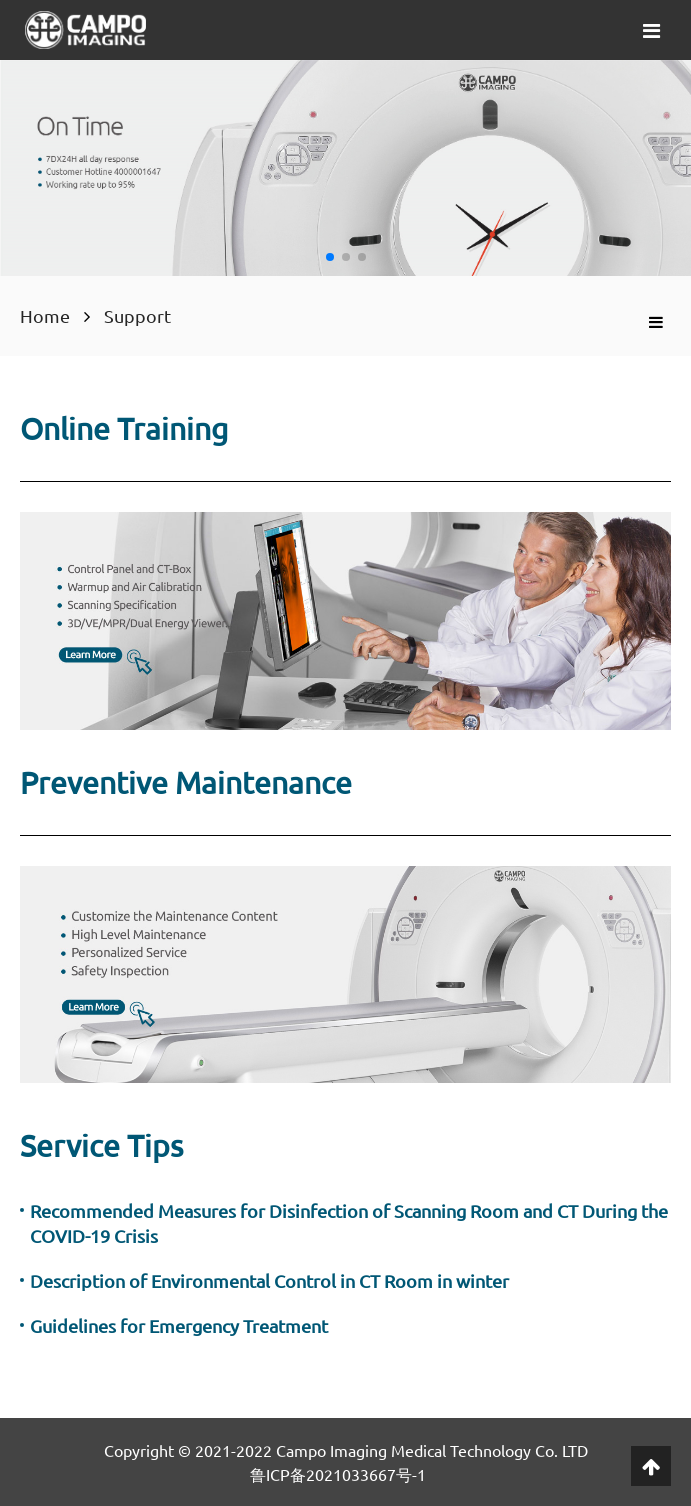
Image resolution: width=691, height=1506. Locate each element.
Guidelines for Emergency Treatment (179, 1325)
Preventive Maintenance (186, 782)
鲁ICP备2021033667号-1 (338, 1474)
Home (45, 315)
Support (137, 315)
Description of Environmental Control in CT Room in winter (269, 1280)
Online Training (124, 428)
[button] (330, 257)
